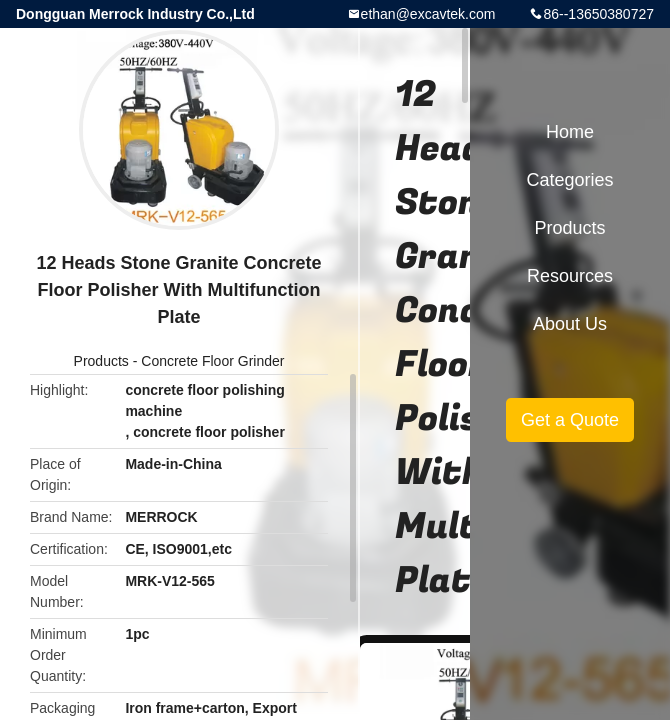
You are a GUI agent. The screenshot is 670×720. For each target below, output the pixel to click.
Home (570, 132)
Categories (569, 180)
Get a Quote (570, 420)
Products (101, 361)
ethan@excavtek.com (428, 14)
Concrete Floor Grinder (212, 361)
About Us (570, 324)
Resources (570, 276)
